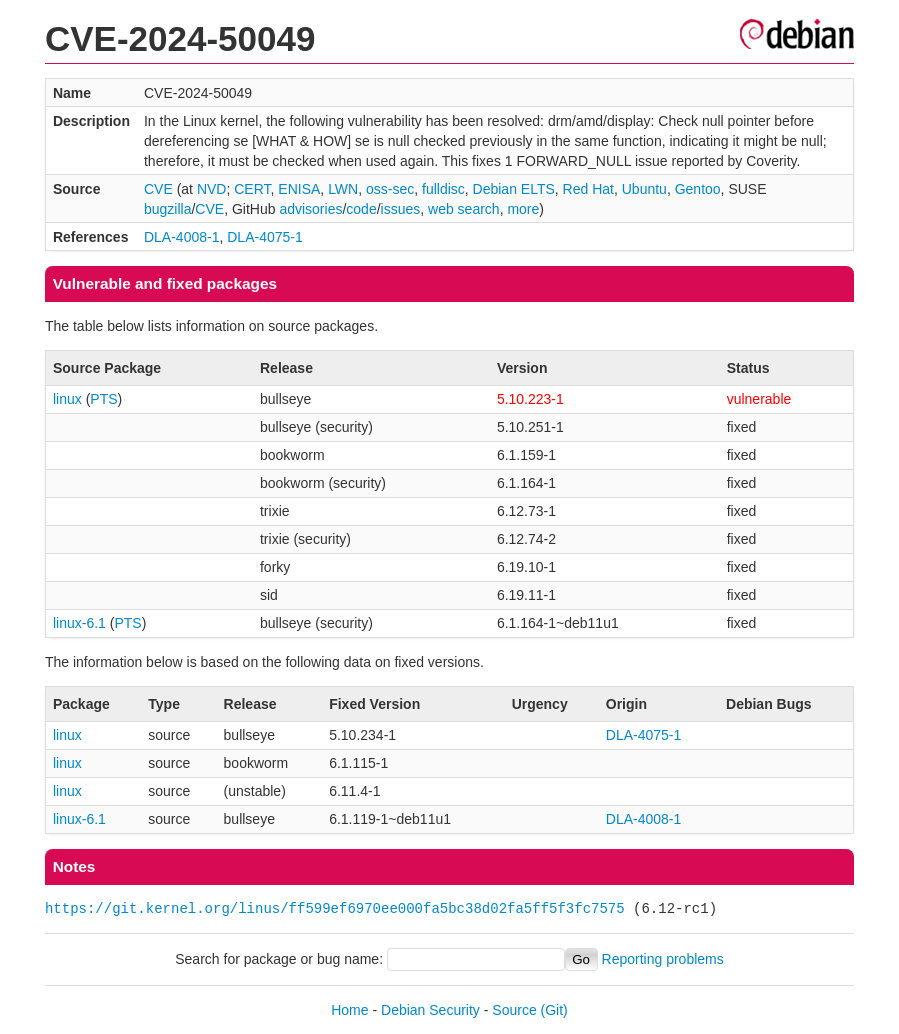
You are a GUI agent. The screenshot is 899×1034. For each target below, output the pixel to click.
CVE (158, 189)
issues (401, 209)
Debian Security (430, 1010)
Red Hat (588, 189)
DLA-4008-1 (182, 237)
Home (349, 1010)
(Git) (554, 1010)
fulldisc (443, 189)
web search (464, 209)
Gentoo (698, 189)
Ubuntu (644, 189)
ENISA (299, 189)
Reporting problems (663, 959)
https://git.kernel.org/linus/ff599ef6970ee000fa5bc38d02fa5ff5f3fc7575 (335, 908)
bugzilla (167, 209)
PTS (103, 399)
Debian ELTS (514, 189)
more (523, 209)
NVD (212, 189)
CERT (252, 189)
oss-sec (390, 189)
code (361, 209)
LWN (343, 189)
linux (67, 399)
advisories (310, 209)
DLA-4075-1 (265, 237)
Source (514, 1010)
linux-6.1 (79, 623)
